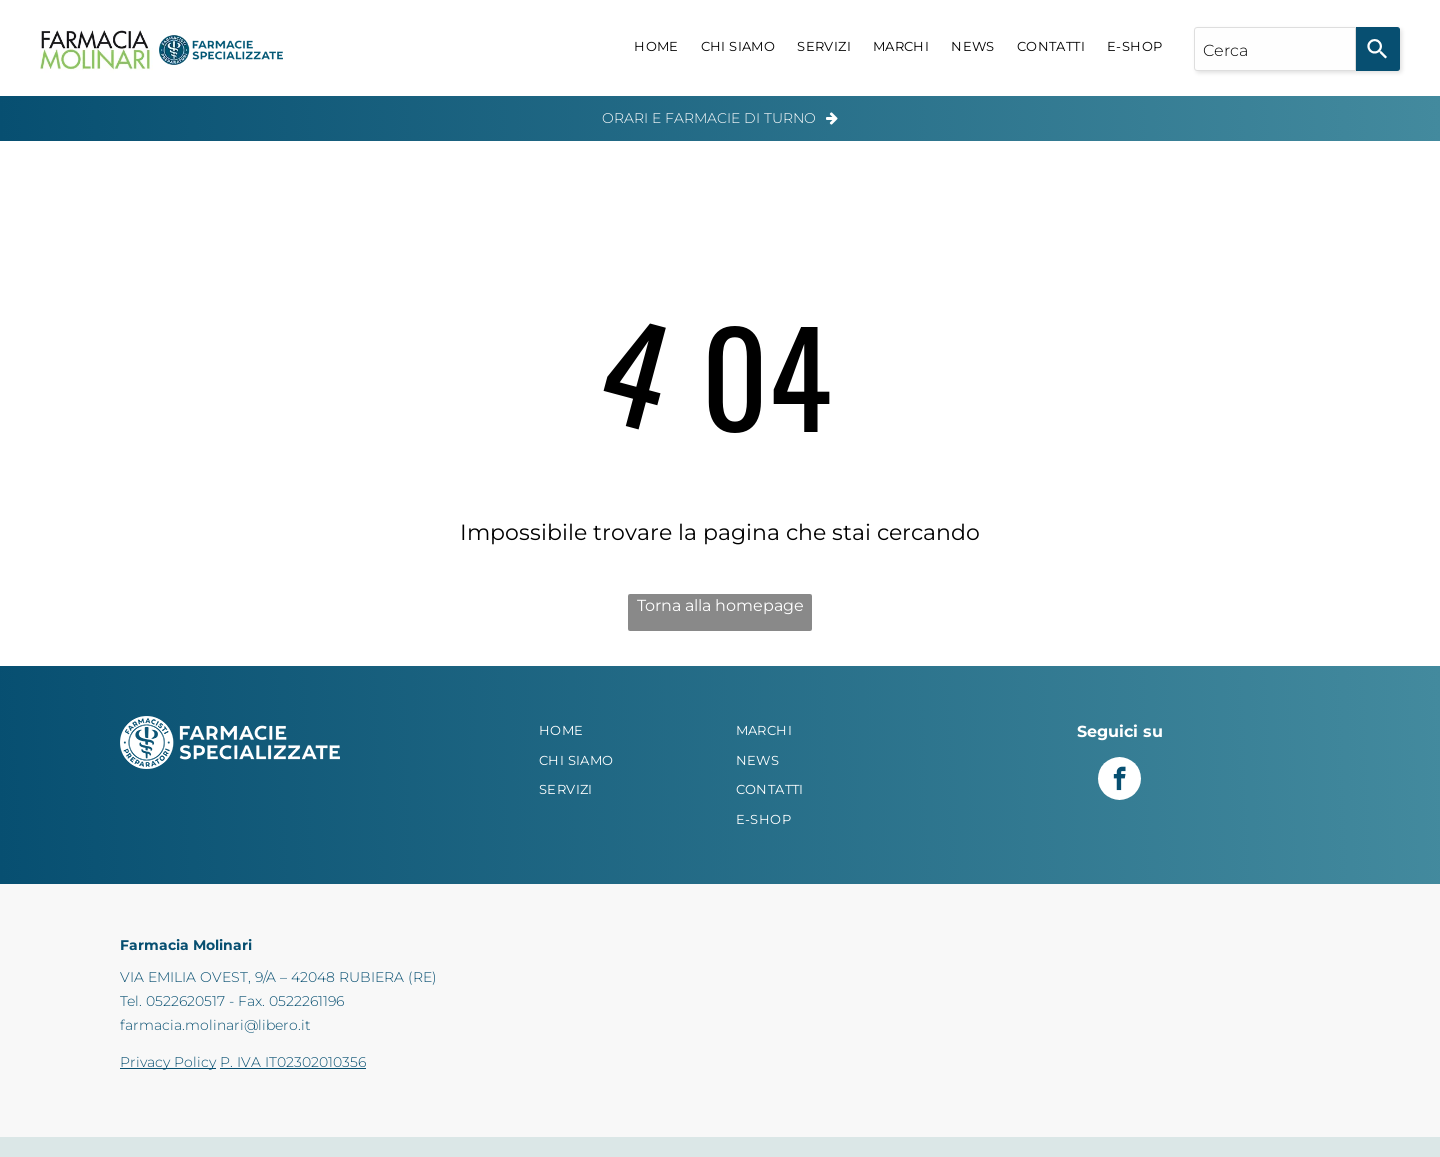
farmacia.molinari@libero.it (215, 1025)
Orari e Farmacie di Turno (709, 118)
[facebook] (1119, 781)
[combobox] (1275, 49)
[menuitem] (656, 47)
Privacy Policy (168, 1062)
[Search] (1378, 49)
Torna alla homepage (720, 605)
